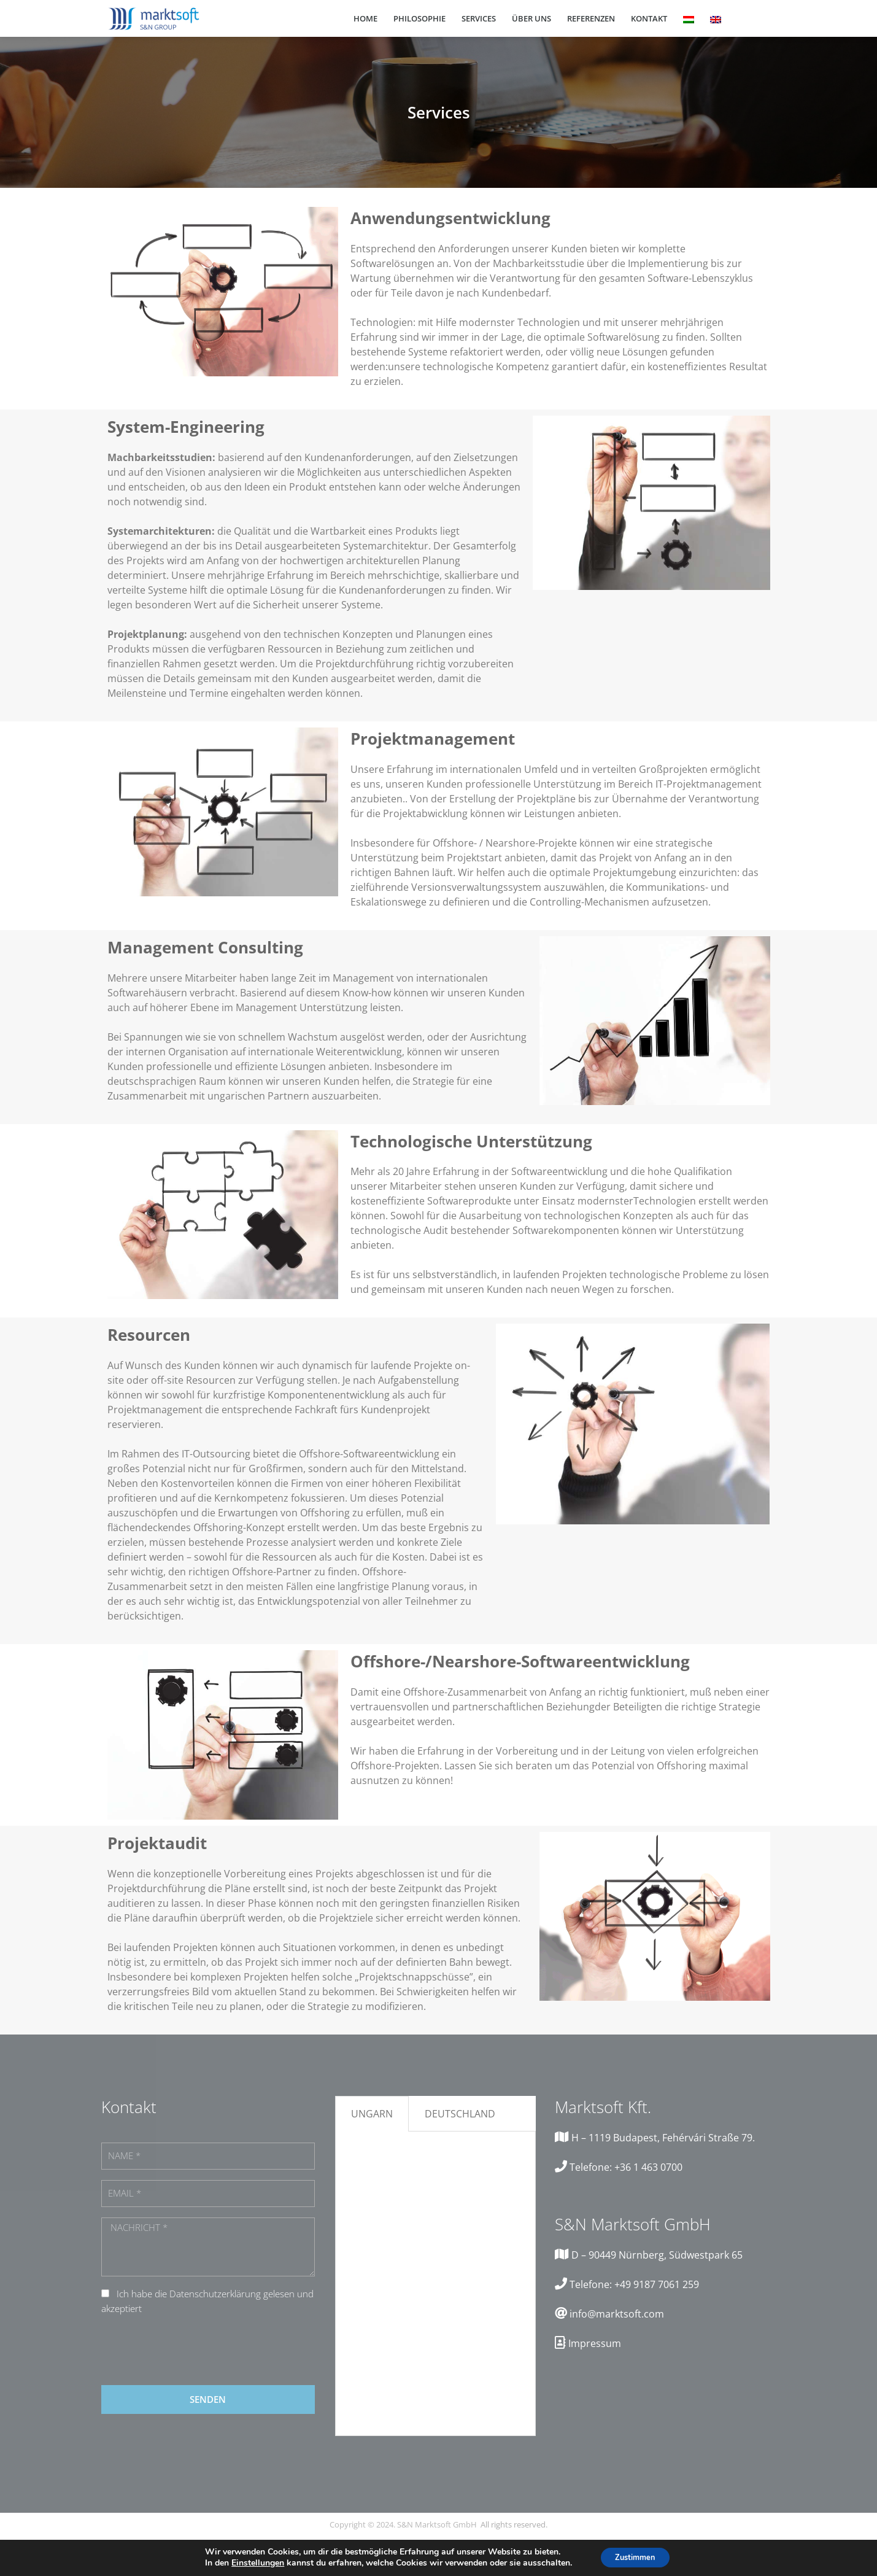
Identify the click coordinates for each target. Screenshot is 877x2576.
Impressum (594, 2343)
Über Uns (531, 18)
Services (479, 18)
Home (365, 18)
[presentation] (194, 2351)
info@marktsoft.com (617, 2314)
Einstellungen (252, 2562)
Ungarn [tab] (372, 2113)
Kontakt (649, 18)
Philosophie (419, 18)
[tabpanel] (435, 2284)
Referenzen (591, 18)
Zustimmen (635, 2556)
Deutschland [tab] (460, 2113)
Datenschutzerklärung (215, 2293)
